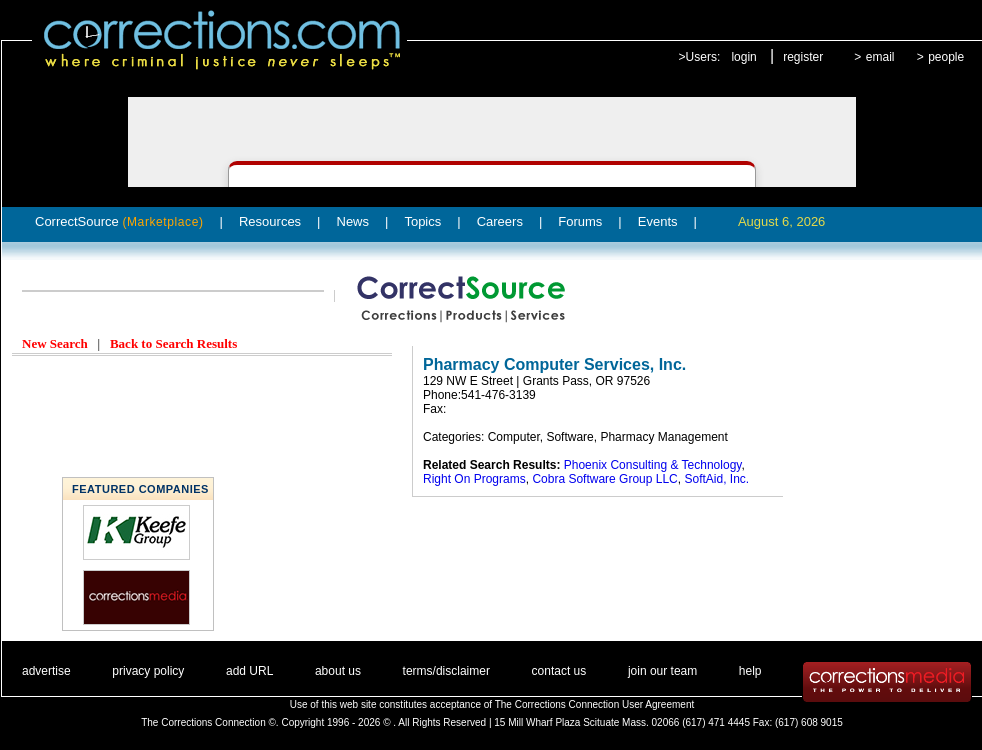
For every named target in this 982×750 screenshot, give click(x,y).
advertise (46, 671)
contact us (559, 671)
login (743, 57)
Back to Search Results (173, 343)
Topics (422, 221)
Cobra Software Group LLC (604, 479)
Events (658, 221)
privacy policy (148, 671)
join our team (662, 671)
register (803, 57)
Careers (500, 221)
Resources (270, 221)
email (880, 57)
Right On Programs (474, 479)
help (750, 671)
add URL (249, 671)
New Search (55, 343)
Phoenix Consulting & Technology (653, 465)
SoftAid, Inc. (716, 479)
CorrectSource (119, 221)
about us (338, 671)
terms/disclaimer (446, 671)
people (946, 57)
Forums (580, 221)
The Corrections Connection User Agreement (595, 704)
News (353, 221)
